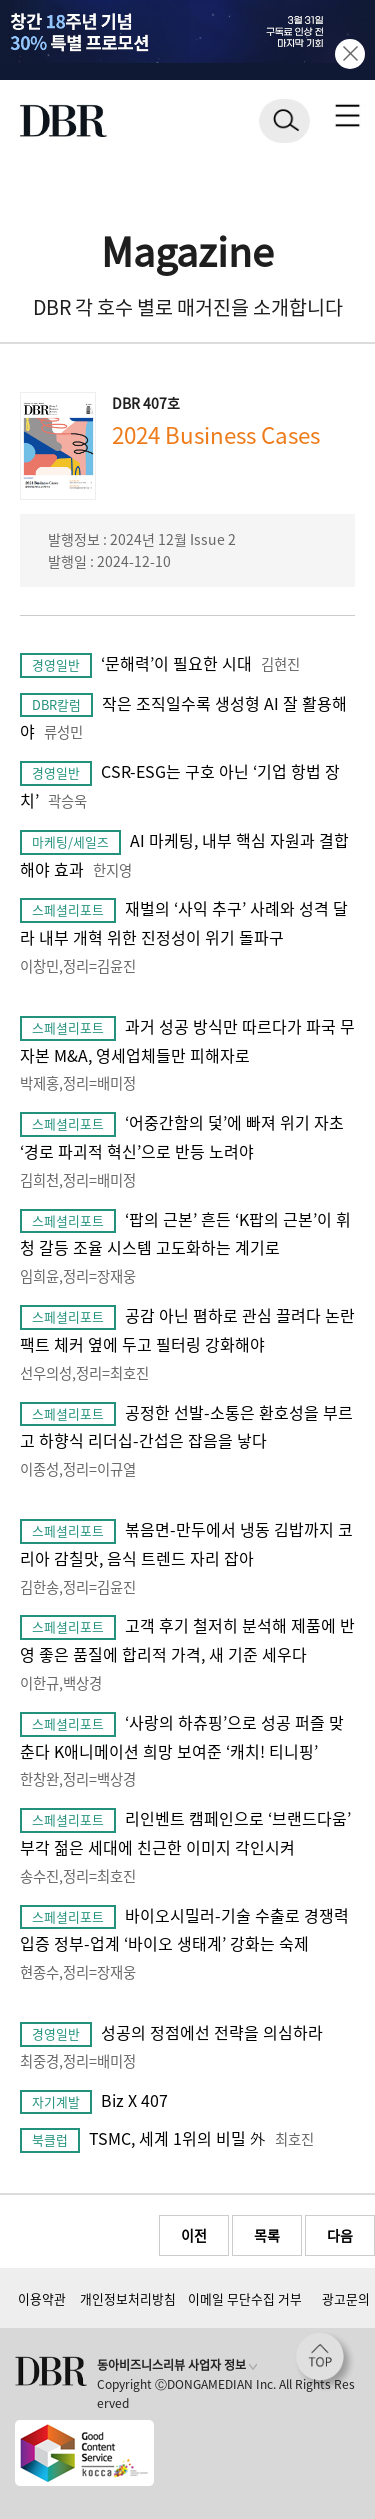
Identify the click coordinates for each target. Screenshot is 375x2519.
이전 (194, 2235)
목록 (267, 2235)
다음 (340, 2235)
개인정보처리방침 (128, 2298)
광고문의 (346, 2298)
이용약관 (42, 2298)
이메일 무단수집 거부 (245, 2298)
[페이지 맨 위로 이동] (325, 2362)
